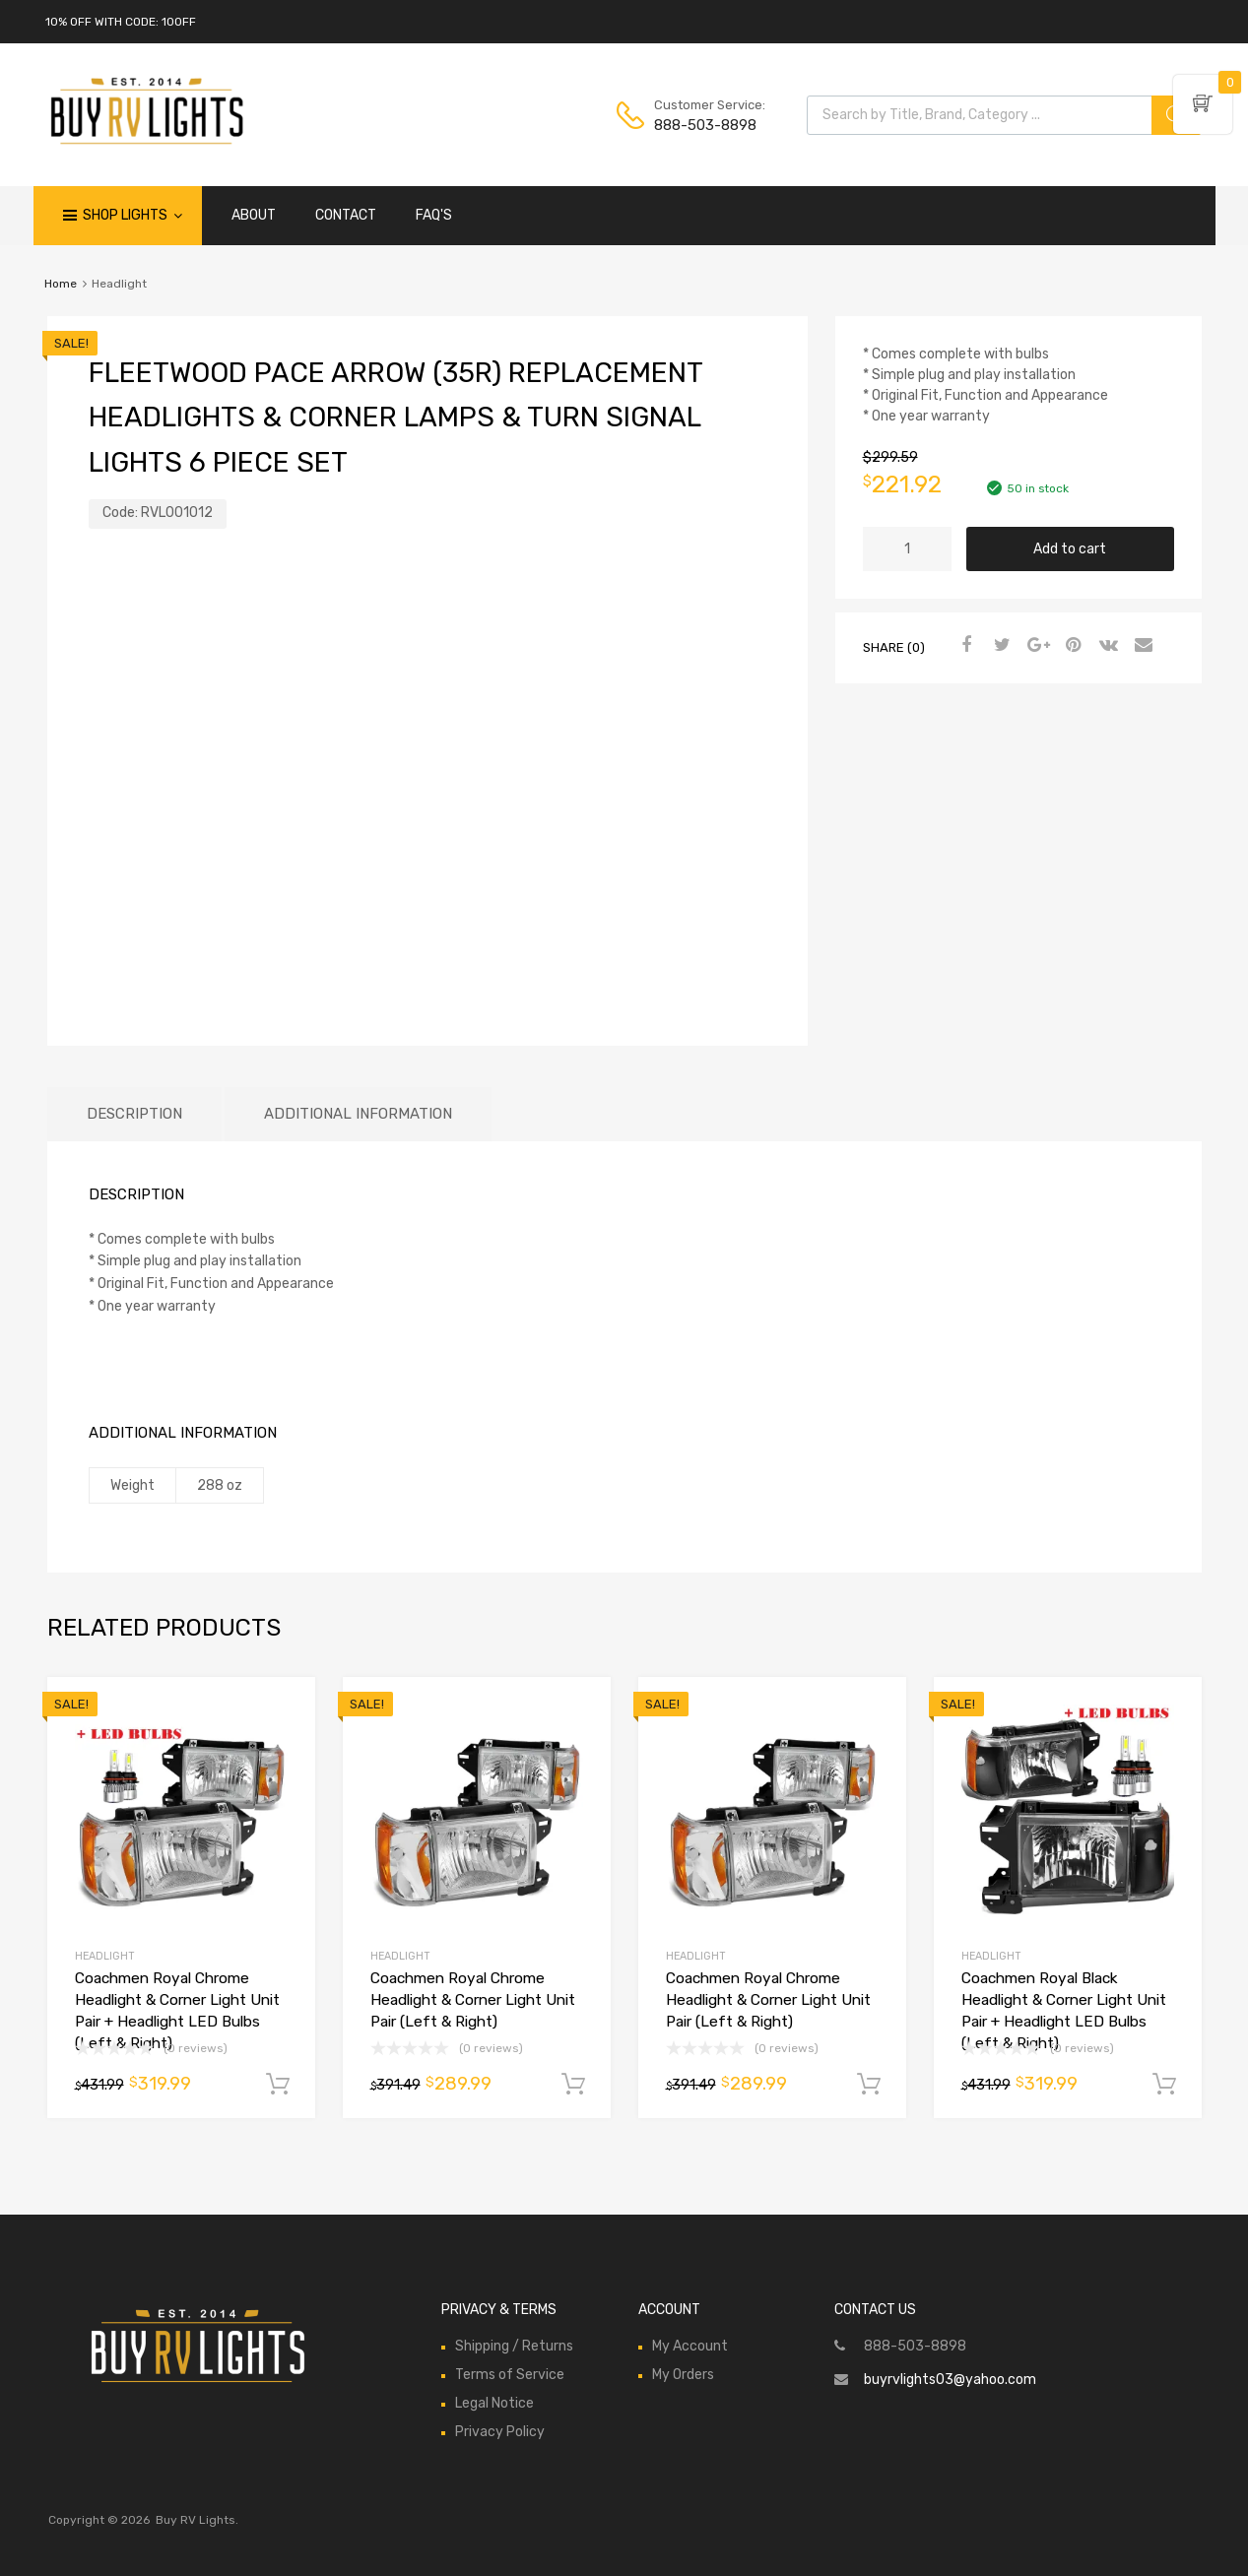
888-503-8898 (702, 125)
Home (60, 283)
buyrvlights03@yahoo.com (950, 2379)
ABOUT (253, 215)
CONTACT (345, 215)
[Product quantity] (907, 549)
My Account (690, 2346)
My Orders (683, 2374)
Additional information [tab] (358, 1114)
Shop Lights (132, 215)
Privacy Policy (500, 2431)
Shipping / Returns (514, 2346)
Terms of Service (509, 2374)
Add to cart (1069, 549)
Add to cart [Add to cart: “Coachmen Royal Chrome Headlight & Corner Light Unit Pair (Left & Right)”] (573, 2084)
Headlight (105, 1956)
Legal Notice (494, 2403)
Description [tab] (134, 1114)
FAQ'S (434, 215)
